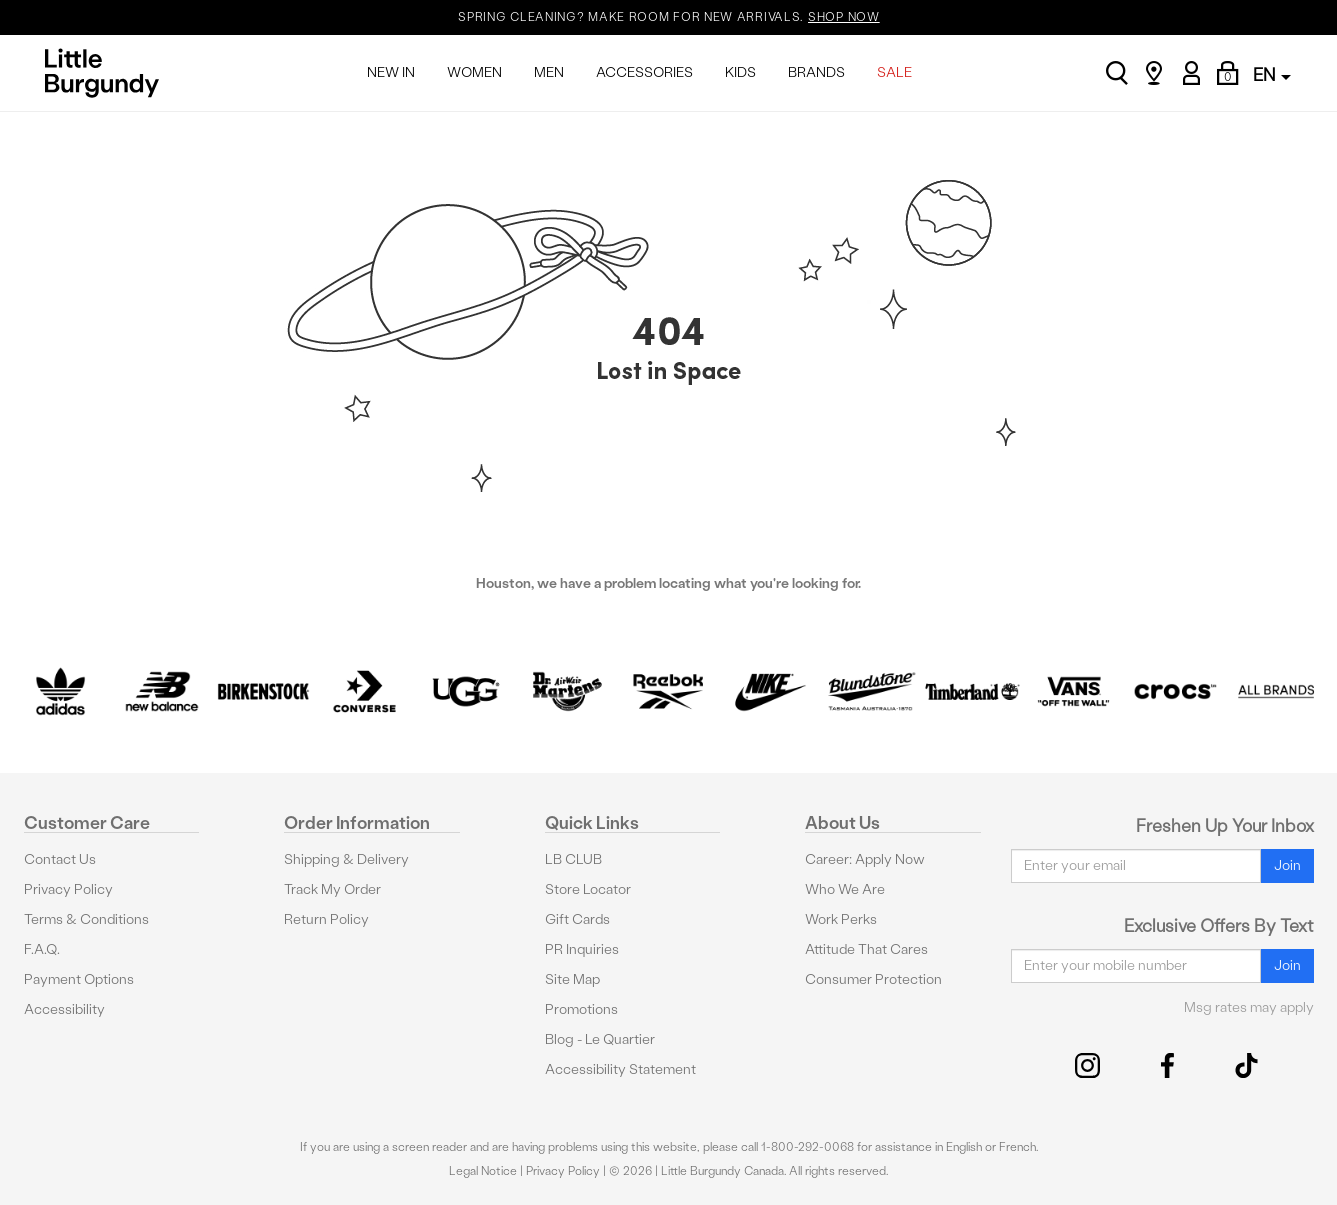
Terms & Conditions (86, 919)
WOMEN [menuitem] (474, 72)
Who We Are (845, 889)
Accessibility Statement (620, 1069)
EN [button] (1272, 74)
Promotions (581, 1009)
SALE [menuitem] (894, 72)
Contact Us (60, 859)
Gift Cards (577, 919)
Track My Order (332, 889)
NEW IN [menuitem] (391, 72)
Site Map (572, 979)
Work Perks (841, 919)
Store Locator (588, 889)
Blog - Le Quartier (600, 1039)
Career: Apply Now (865, 859)
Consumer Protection (873, 979)
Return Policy (326, 919)
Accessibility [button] (64, 1009)
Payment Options (79, 979)
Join (1287, 865)
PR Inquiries (582, 949)
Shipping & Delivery (346, 859)
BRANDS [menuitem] (816, 72)
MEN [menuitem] (549, 72)
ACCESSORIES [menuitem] (644, 72)
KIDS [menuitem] (740, 72)
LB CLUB (573, 859)
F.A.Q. (42, 949)
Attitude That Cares (866, 949)
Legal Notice (483, 1171)
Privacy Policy (68, 889)
